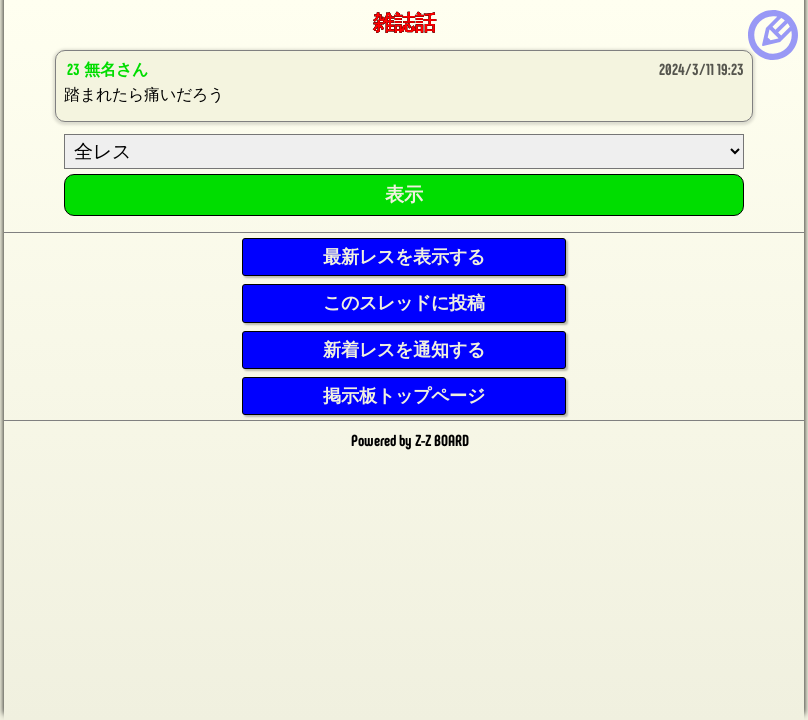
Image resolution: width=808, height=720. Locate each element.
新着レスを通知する (404, 350)
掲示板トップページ (404, 396)
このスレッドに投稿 (404, 303)
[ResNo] (404, 151)
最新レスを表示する (404, 257)
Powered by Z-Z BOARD (410, 440)
